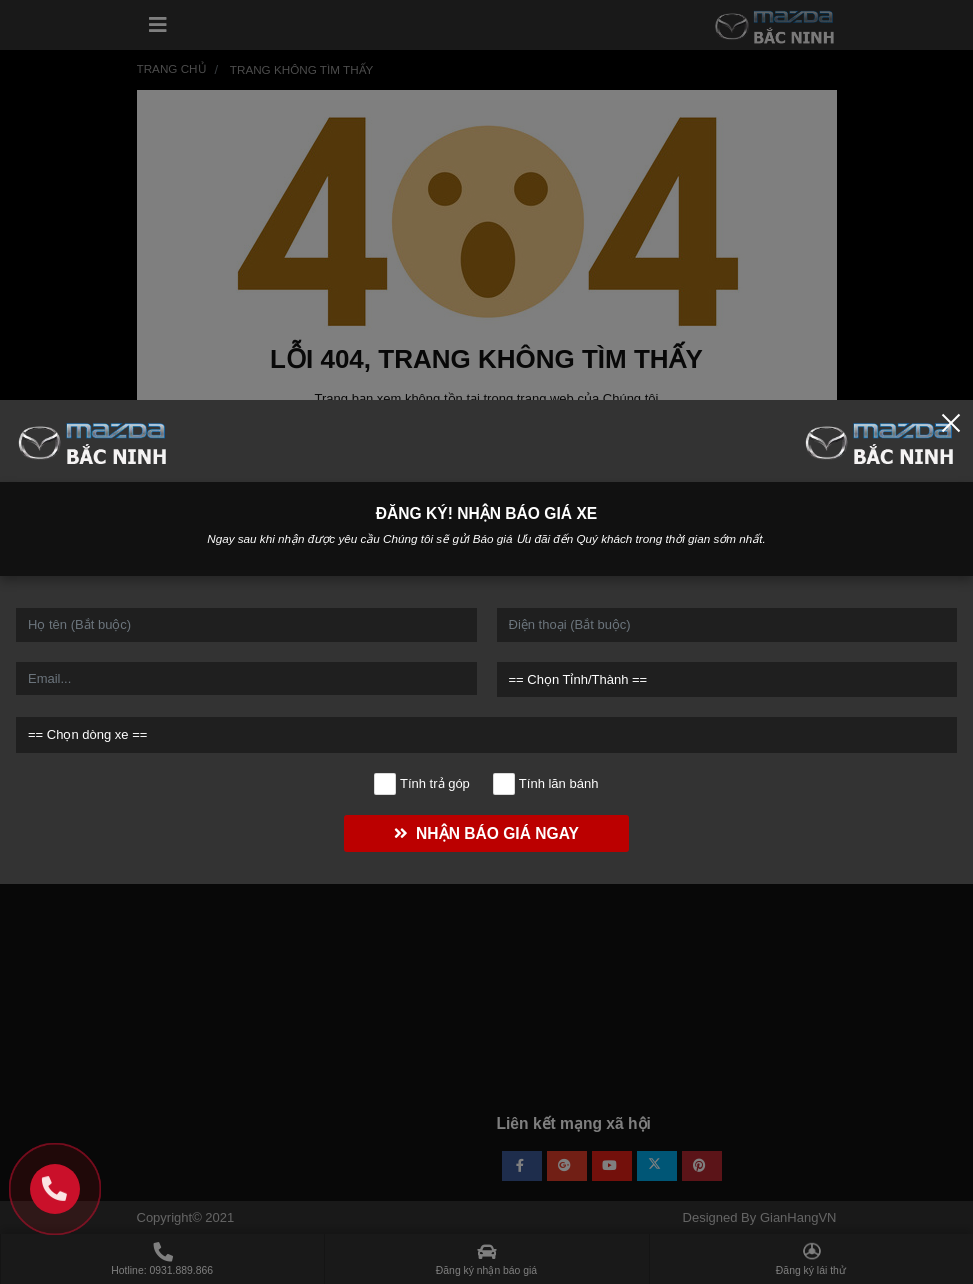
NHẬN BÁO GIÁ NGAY (486, 833)
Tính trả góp (422, 784)
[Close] (951, 422)
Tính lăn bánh (545, 784)
